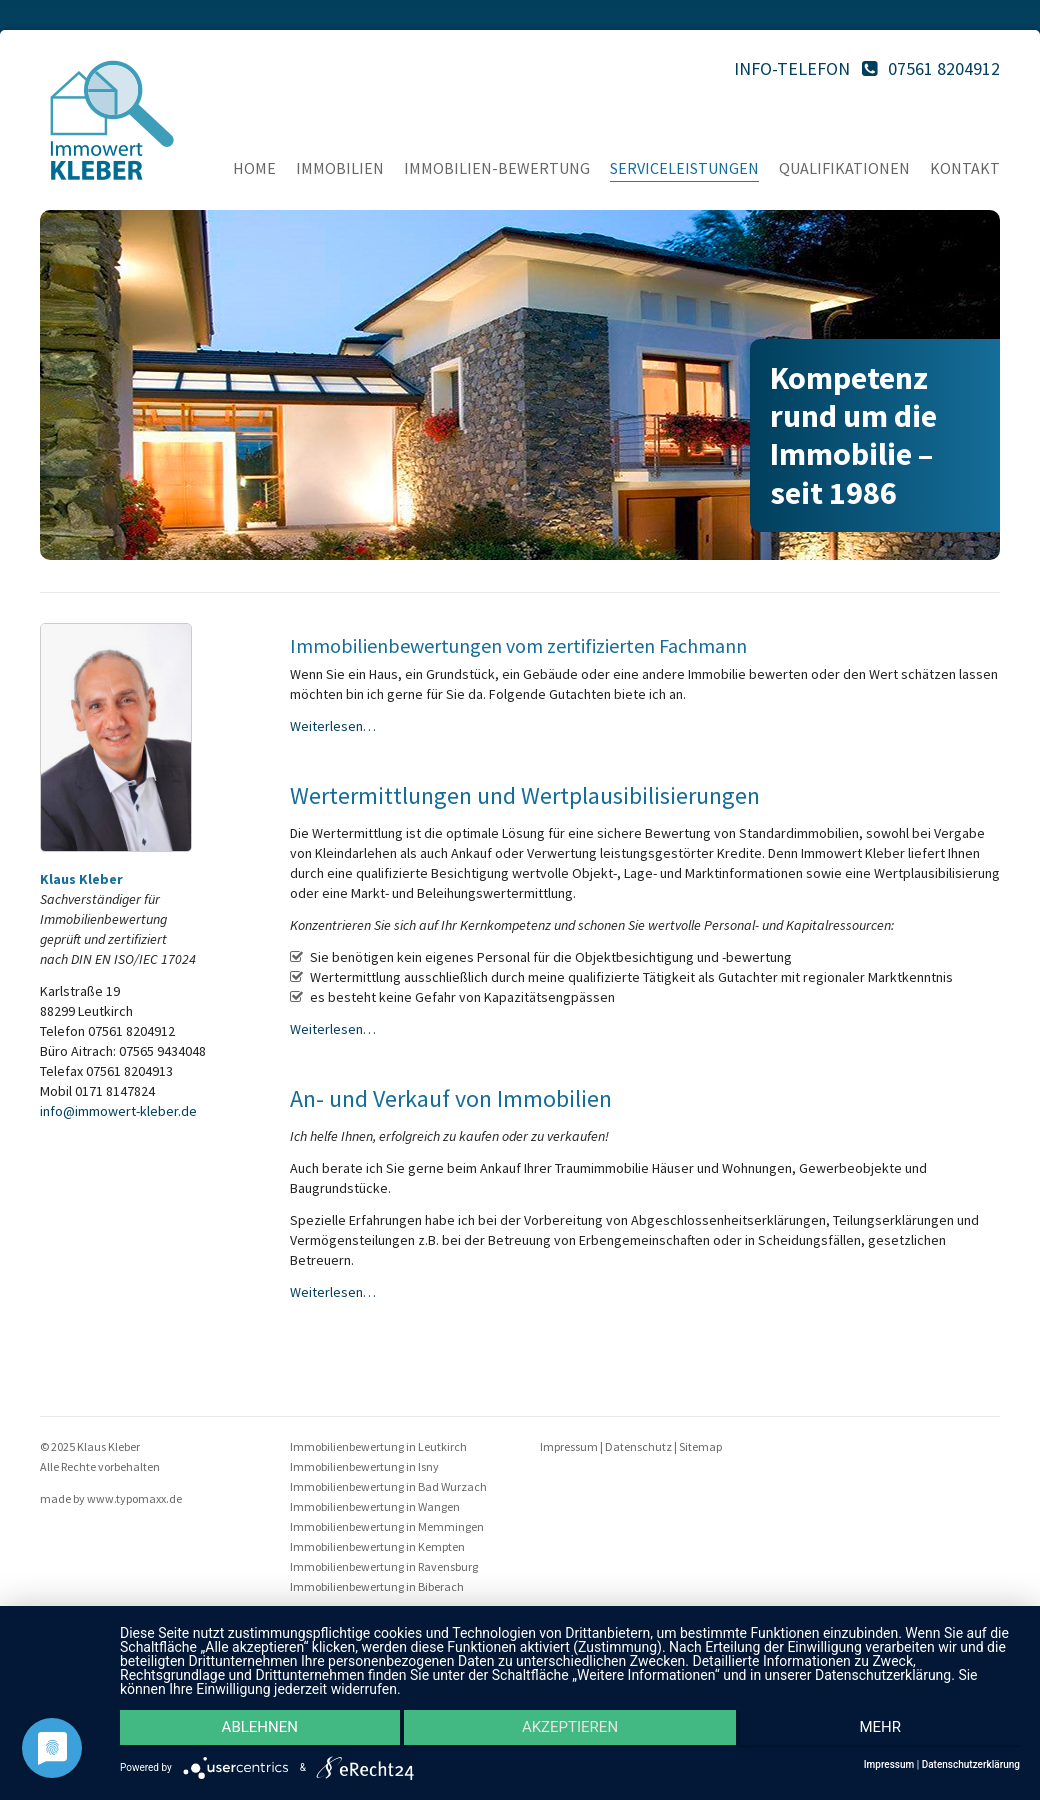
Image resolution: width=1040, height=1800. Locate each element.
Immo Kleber (112, 120)
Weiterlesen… (333, 726)
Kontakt (965, 168)
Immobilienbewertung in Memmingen (387, 1526)
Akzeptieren (570, 1731)
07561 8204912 (944, 68)
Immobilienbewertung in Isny (364, 1466)
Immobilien (340, 168)
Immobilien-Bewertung (497, 168)
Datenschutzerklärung (971, 1765)
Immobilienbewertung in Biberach (377, 1586)
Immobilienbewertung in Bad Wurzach (388, 1486)
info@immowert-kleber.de (118, 1111)
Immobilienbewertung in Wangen (375, 1506)
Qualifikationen (844, 168)
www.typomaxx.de (134, 1498)
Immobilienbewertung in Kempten (377, 1546)
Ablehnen (254, 1731)
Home (254, 168)
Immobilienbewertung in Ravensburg (384, 1566)
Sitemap (700, 1446)
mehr (886, 1731)
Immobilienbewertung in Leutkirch (378, 1446)
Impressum (569, 1446)
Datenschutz (638, 1446)
